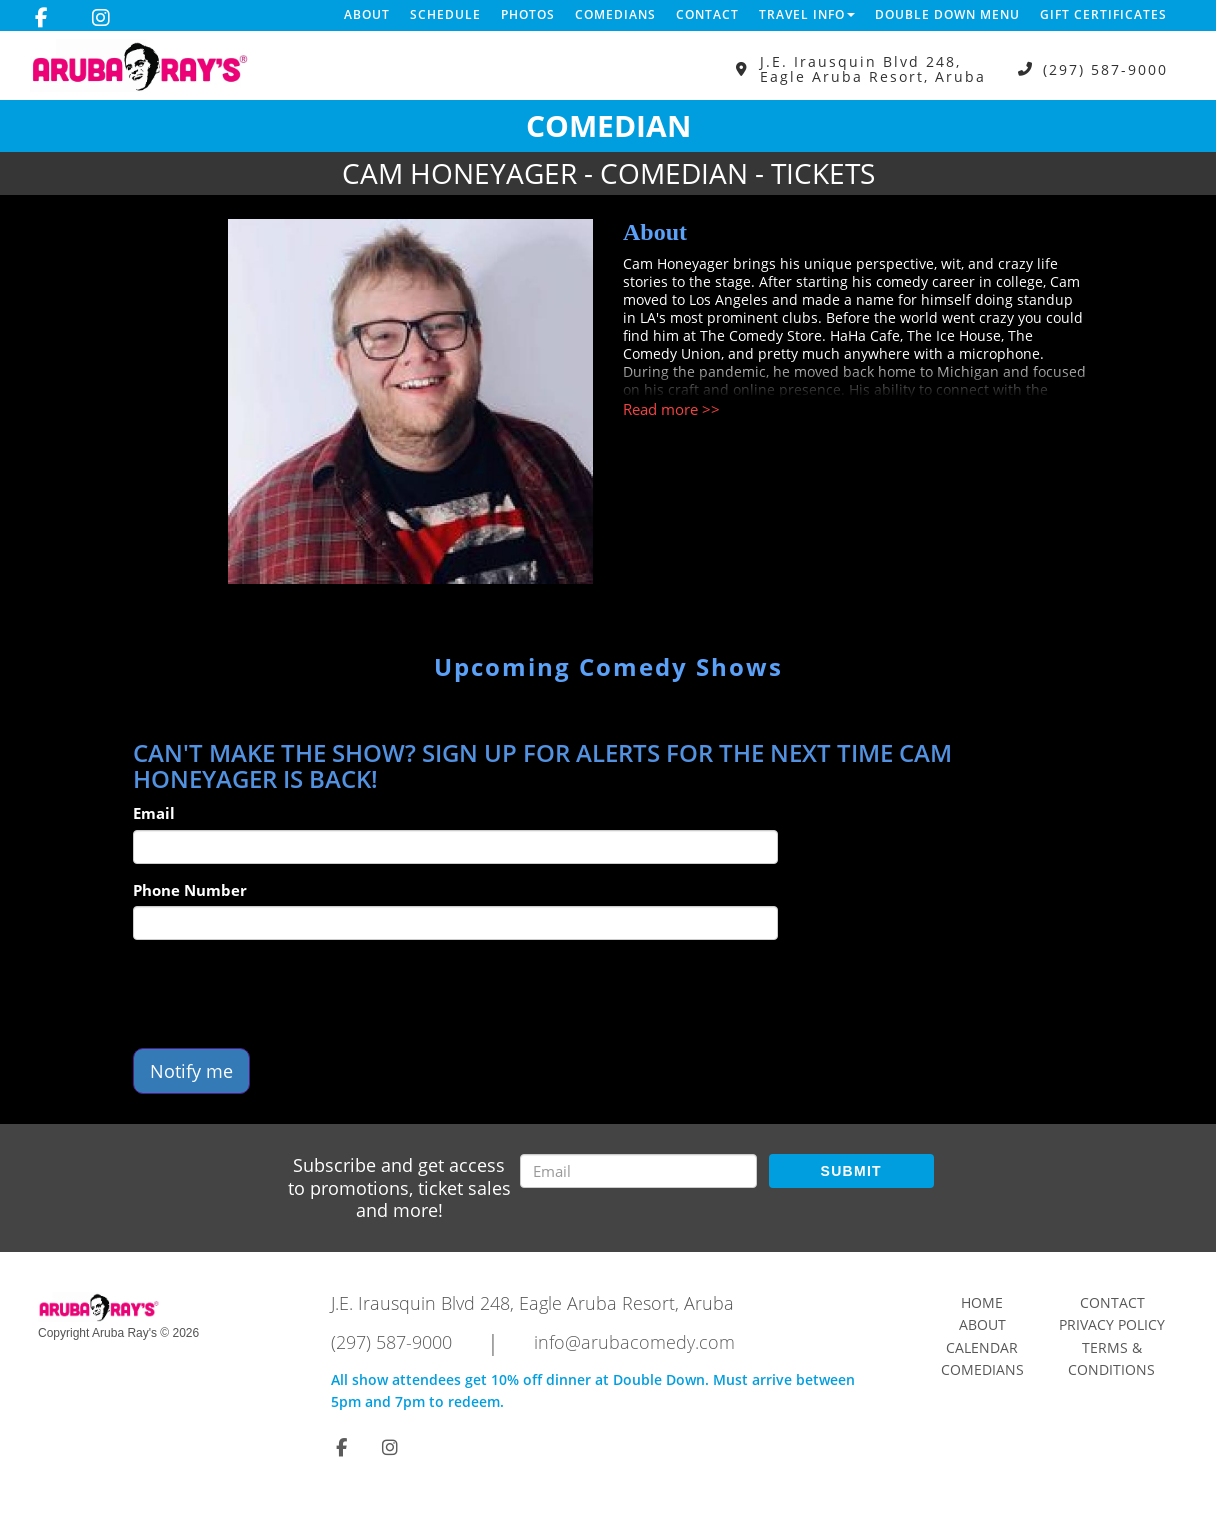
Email (154, 813)
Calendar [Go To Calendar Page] (982, 1347)
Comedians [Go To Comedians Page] (982, 1369)
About (367, 14)
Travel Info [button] (807, 14)
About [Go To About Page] (982, 1324)
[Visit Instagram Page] (101, 18)
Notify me (191, 1071)
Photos (528, 14)
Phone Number (190, 890)
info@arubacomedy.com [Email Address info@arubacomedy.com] (634, 1342)
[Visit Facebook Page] (41, 18)
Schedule (445, 14)
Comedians (615, 14)
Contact (707, 14)
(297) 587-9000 (1105, 69)
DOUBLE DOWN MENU (947, 14)
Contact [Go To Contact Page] (1112, 1302)
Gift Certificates (1103, 14)
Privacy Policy (1112, 1324)
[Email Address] (638, 1171)
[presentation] (285, 994)
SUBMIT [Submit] (851, 1171)
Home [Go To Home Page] (982, 1302)
